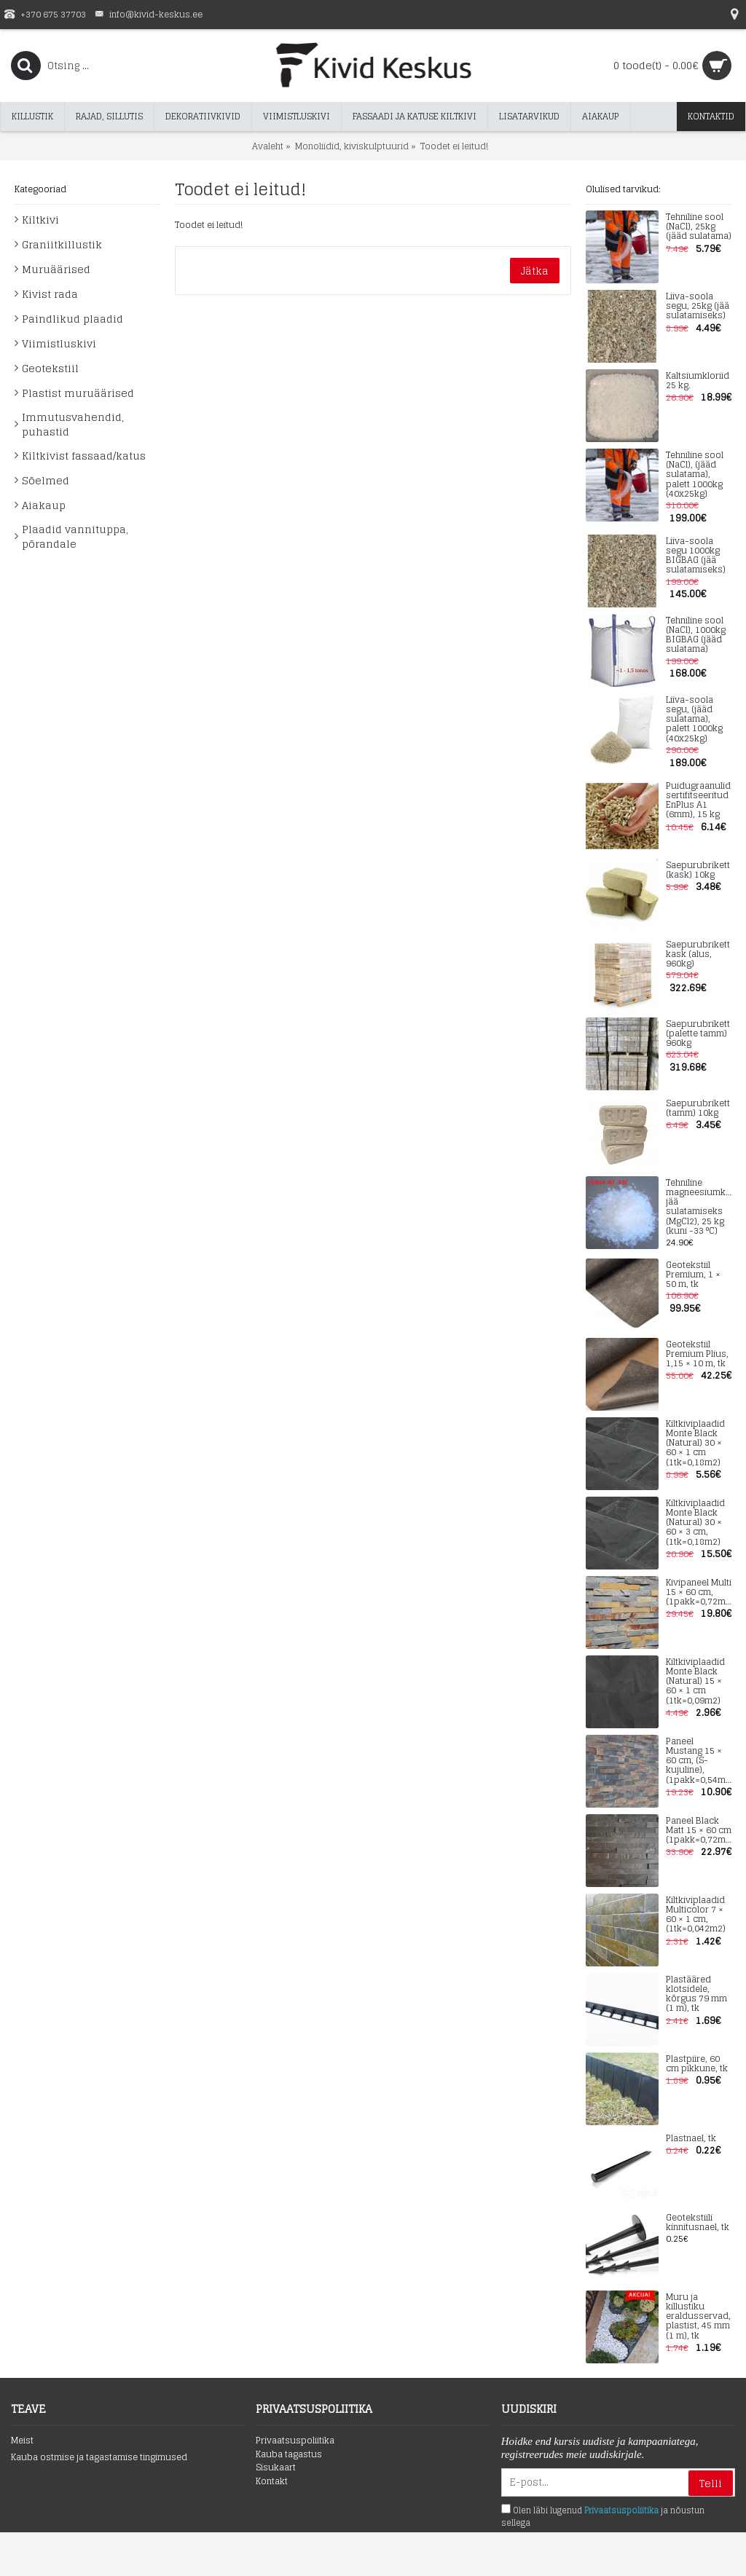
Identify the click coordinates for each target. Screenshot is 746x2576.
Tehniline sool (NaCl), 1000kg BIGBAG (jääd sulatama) (696, 635)
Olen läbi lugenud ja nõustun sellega (602, 2516)
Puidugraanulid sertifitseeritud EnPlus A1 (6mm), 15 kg (698, 801)
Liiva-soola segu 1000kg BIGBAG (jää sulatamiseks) (696, 556)
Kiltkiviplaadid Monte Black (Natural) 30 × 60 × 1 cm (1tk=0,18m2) (695, 1443)
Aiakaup (44, 505)
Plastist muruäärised (78, 393)
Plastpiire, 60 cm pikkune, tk (697, 2064)
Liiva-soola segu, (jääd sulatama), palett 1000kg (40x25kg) (694, 719)
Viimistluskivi (59, 343)
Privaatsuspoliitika (295, 2441)
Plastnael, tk (691, 2138)
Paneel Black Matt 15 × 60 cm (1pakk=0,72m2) (698, 1831)
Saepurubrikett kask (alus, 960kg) (698, 955)
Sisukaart (276, 2468)
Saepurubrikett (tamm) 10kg (698, 1108)
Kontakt (272, 2481)
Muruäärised (56, 269)
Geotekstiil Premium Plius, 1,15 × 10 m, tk (697, 1354)
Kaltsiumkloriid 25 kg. (697, 381)
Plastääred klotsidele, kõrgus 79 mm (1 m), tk (696, 1994)
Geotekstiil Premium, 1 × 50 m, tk (693, 1275)
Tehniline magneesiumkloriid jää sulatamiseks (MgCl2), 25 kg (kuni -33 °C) (698, 1207)
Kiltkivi (40, 219)
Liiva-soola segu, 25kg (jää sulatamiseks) (697, 306)
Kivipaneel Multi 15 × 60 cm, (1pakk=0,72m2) (698, 1592)
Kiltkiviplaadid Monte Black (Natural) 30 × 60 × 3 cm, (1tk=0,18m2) (695, 1523)
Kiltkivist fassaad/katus (84, 455)
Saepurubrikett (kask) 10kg (698, 870)
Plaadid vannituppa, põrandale (75, 536)
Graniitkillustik (62, 244)
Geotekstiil (50, 368)
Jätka (535, 270)
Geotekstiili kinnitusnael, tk (697, 2223)
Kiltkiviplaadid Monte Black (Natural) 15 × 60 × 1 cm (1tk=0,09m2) (695, 1681)
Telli (710, 2483)
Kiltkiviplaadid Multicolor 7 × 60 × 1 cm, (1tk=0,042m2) (696, 1915)
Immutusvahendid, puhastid (73, 424)
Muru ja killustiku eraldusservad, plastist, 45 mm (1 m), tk (698, 2316)
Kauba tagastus (289, 2455)
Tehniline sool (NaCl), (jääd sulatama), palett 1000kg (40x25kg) (694, 475)
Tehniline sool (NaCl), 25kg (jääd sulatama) (698, 227)
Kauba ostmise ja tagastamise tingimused (99, 2457)
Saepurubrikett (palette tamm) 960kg (698, 1034)
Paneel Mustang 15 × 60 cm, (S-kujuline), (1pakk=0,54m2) (698, 1761)
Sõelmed (45, 480)
